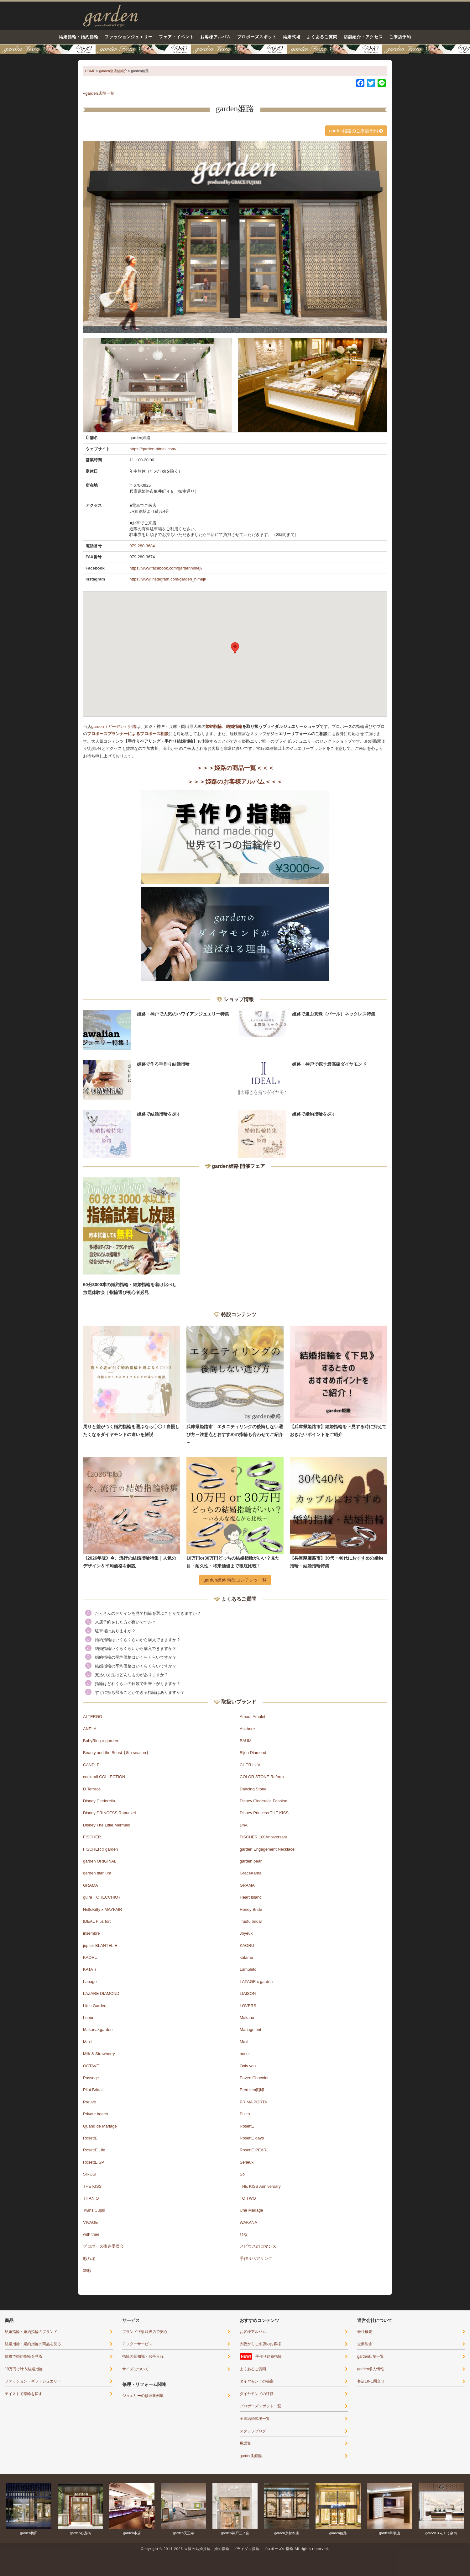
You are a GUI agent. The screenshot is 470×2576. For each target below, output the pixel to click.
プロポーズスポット (257, 36)
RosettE (247, 2126)
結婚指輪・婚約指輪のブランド (31, 2332)
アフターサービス (137, 2344)
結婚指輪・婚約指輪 (78, 36)
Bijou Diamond (253, 1752)
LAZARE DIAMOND (101, 1993)
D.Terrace (92, 1789)
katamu (246, 1957)
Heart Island (251, 1897)
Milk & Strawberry (99, 2053)
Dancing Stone (253, 1789)
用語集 (245, 2443)
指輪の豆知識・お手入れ (143, 2356)
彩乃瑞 (89, 2258)
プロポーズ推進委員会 (103, 2246)
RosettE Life (94, 2150)
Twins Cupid (94, 2210)
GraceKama (250, 1873)
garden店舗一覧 (370, 2356)
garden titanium (97, 1873)
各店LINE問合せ (370, 2381)
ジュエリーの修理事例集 (143, 2395)
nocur (245, 2053)
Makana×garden (97, 2029)
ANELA (90, 1728)
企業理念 (364, 2344)
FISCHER (92, 1837)
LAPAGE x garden (256, 1981)
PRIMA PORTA (253, 2102)
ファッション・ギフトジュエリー (33, 2381)
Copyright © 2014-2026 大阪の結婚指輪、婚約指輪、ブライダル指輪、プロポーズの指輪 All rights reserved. (235, 2549)
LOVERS (248, 2005)
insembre (91, 1933)
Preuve (89, 2102)
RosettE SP (93, 2162)
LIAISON (248, 1993)
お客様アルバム (215, 36)
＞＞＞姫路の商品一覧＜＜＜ (235, 768)
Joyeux (246, 1933)
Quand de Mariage (100, 2126)
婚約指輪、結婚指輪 (224, 726)
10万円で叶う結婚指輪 (24, 2369)
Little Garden (94, 2005)
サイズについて (135, 2369)
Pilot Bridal (92, 2089)
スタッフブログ (253, 2431)
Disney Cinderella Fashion (263, 1801)
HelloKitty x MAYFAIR (102, 1909)
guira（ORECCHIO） (102, 1897)
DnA (244, 1825)
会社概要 (364, 2332)
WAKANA (248, 2222)
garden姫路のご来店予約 (356, 130)
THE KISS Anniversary (260, 2186)
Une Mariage (251, 2210)
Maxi (87, 2041)
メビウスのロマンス (258, 2246)
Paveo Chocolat (254, 2077)
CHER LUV (250, 1764)
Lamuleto (248, 1969)
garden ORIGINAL (99, 1861)
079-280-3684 (142, 545)
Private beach (95, 2114)
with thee (91, 2234)
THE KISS (92, 2186)
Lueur (88, 2017)
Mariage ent (250, 2029)
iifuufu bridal (251, 1921)
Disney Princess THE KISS (264, 1812)
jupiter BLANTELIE (100, 1945)
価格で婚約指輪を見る (23, 2356)
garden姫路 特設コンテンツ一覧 (234, 1579)
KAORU (247, 1945)
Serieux (246, 2162)
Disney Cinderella (99, 1801)
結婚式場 (291, 36)
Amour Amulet (252, 1716)
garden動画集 (251, 2456)
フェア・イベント (176, 36)
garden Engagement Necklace (267, 1849)
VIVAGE (90, 2222)
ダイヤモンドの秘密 (257, 2381)
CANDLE (91, 1764)
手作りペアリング (256, 2258)
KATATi (89, 1969)
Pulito (245, 2114)
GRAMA (90, 1885)
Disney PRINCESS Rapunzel (109, 1812)
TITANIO (91, 2198)
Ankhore (247, 1728)
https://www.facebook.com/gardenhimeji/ (165, 568)
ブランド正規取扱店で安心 (144, 2332)
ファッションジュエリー (129, 36)
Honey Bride (251, 1909)
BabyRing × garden (100, 1740)
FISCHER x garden (100, 1849)
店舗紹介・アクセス (363, 36)
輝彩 (87, 2270)
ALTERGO (92, 1716)
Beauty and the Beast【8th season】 (116, 1752)
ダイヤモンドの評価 (257, 2394)
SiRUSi (89, 2174)
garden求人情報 (370, 2369)
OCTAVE (91, 2066)
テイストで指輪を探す (23, 2394)
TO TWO (248, 2198)
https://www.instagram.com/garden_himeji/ (167, 579)
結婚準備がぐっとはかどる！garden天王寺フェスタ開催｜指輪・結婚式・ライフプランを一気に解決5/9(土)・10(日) (235, 49)
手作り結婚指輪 (268, 2356)
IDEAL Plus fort (97, 1921)
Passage (91, 2077)
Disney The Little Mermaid (106, 1825)
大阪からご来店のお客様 (260, 2344)
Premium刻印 (252, 2089)
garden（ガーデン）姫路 (113, 726)
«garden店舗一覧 (98, 93)
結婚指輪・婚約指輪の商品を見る (33, 2344)
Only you (248, 2066)
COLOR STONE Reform (262, 1776)
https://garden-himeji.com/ (152, 449)
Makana (247, 2017)
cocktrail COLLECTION (104, 1776)
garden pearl (251, 1861)
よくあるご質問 (322, 36)
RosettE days (252, 2138)
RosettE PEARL (254, 2150)
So (242, 2174)
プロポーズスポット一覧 (260, 2406)
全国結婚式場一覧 (255, 2418)
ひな (244, 2234)
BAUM (246, 1740)
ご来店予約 (400, 36)
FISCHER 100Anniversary (263, 1837)
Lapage (90, 1981)
